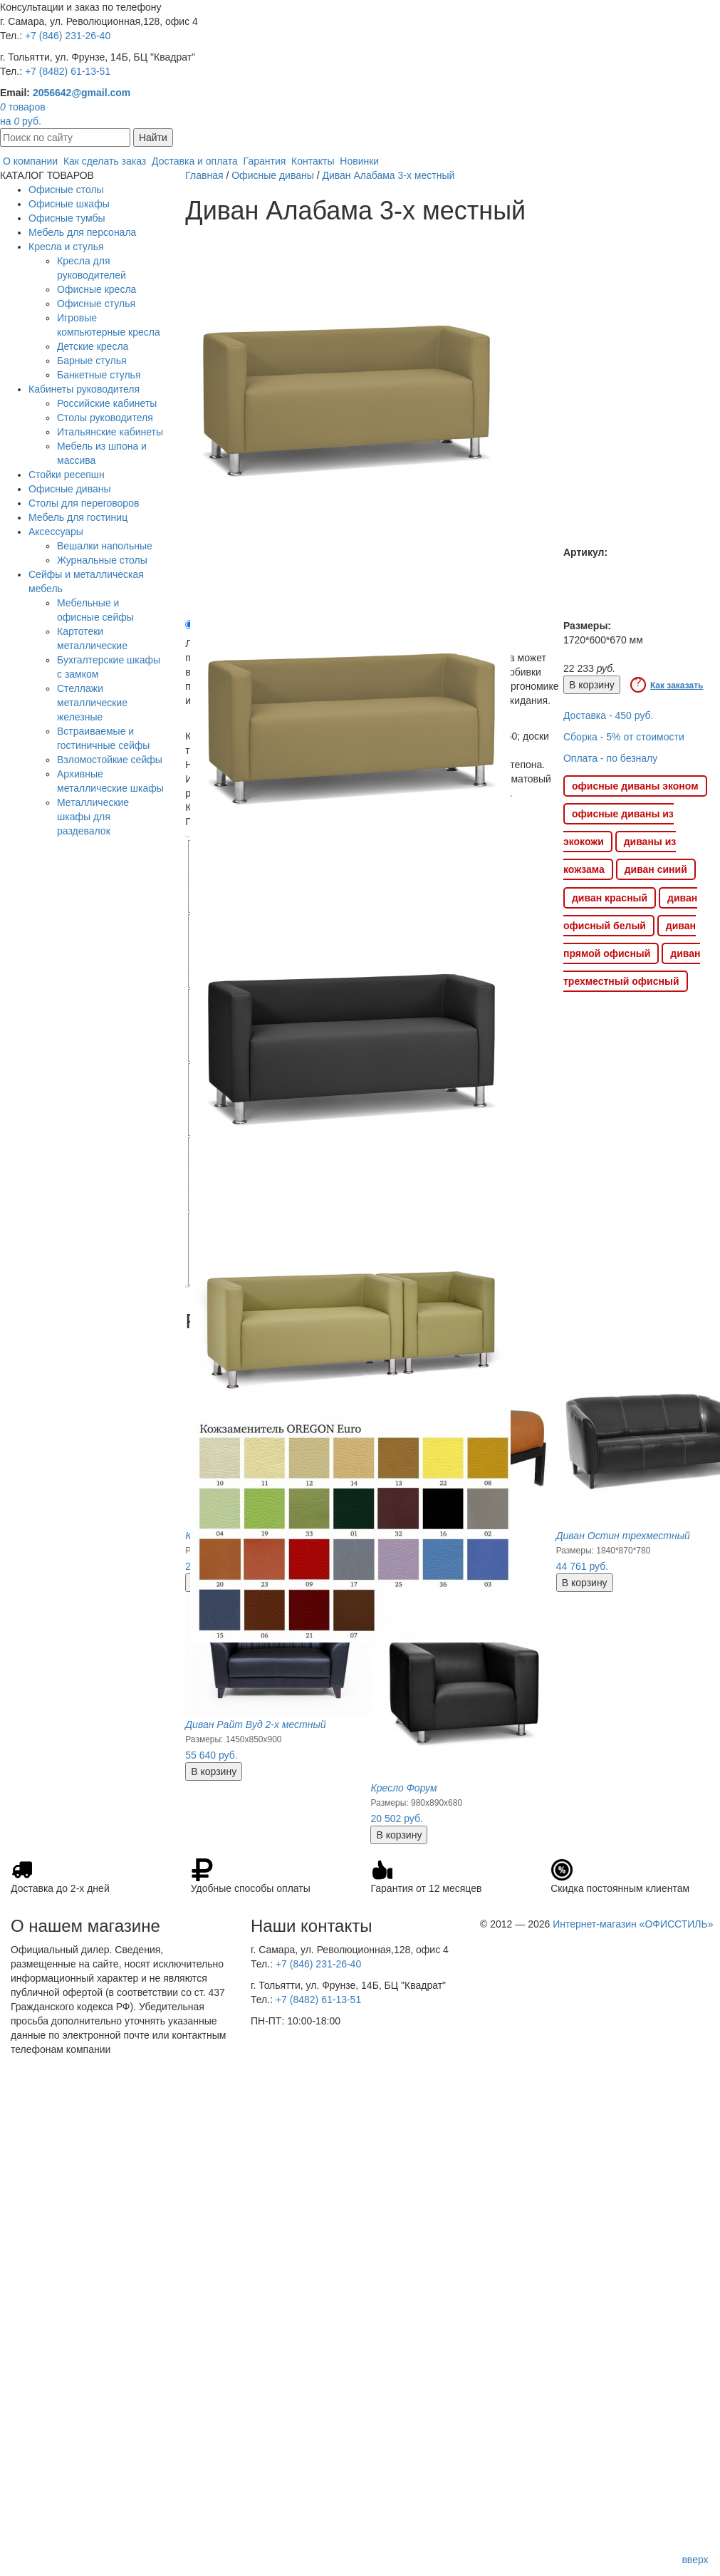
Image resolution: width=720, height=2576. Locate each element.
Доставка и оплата (195, 161)
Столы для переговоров (83, 503)
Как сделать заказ (104, 161)
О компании (30, 161)
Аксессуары (55, 531)
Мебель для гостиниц (77, 517)
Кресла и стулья (66, 246)
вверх (695, 2559)
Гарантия (265, 161)
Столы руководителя (105, 417)
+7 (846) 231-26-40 (67, 35)
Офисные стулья (96, 303)
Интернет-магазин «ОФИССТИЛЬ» (633, 1924)
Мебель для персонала (82, 232)
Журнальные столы (102, 560)
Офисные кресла (96, 289)
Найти (153, 137)
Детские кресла (92, 346)
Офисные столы (66, 189)
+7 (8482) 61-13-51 (67, 71)
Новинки (359, 161)
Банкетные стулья (99, 375)
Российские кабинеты (107, 403)
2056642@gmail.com (81, 92)
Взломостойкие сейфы (109, 759)
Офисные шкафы (69, 204)
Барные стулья (92, 360)
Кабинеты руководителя (84, 389)
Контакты (312, 161)
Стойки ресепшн (66, 474)
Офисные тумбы (66, 218)
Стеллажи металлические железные (92, 703)
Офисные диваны (69, 489)
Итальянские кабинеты (110, 432)
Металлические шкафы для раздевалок (93, 817)
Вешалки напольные (104, 546)
